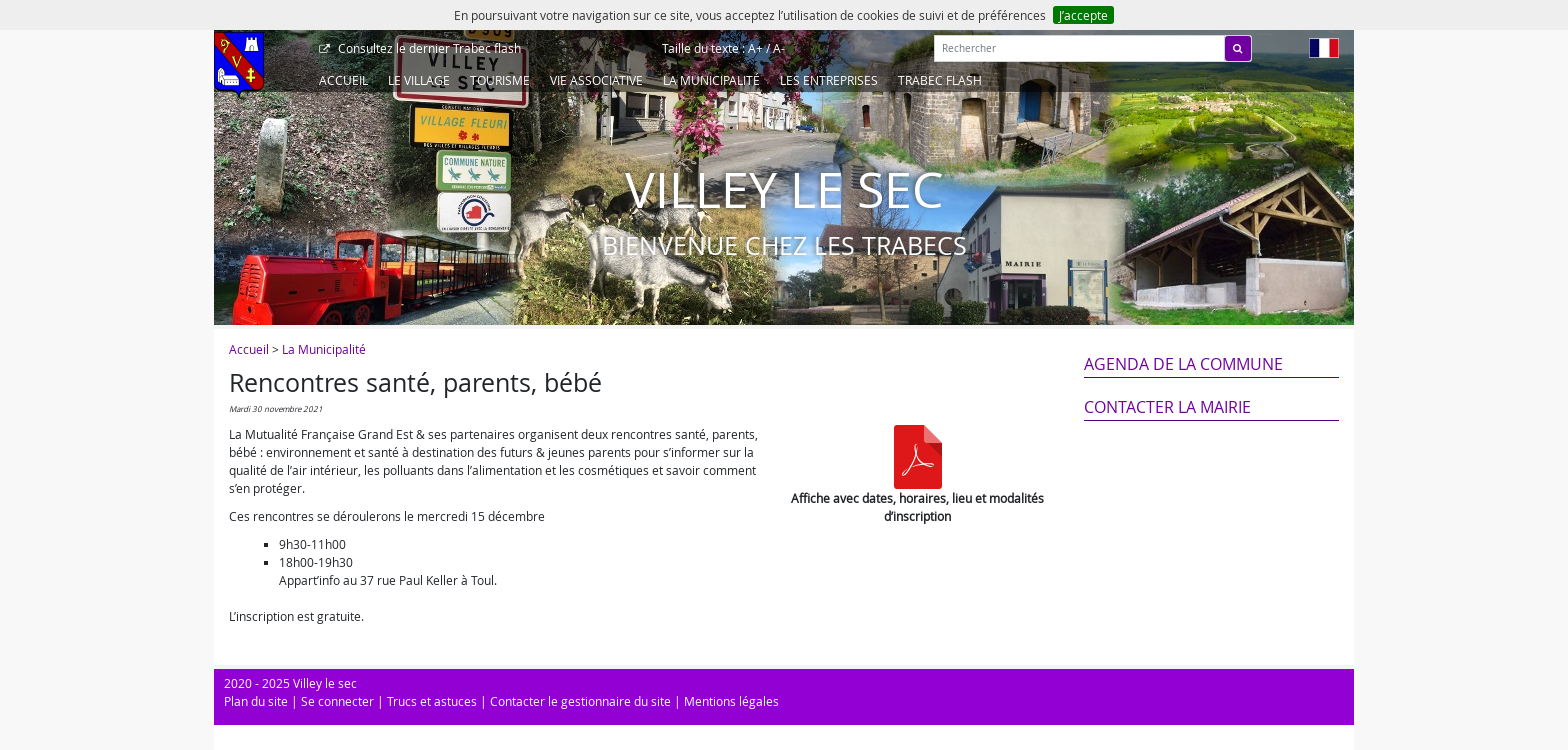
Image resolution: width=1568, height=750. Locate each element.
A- (779, 48)
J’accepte (1083, 15)
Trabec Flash (940, 80)
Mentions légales (731, 701)
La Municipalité (711, 80)
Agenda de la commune (1183, 364)
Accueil (343, 80)
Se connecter (337, 701)
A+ (755, 48)
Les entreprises (829, 80)
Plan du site (256, 701)
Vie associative (596, 80)
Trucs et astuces (432, 701)
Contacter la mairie (1167, 407)
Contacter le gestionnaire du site (580, 701)
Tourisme (500, 80)
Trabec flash (428, 48)
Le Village (419, 80)
